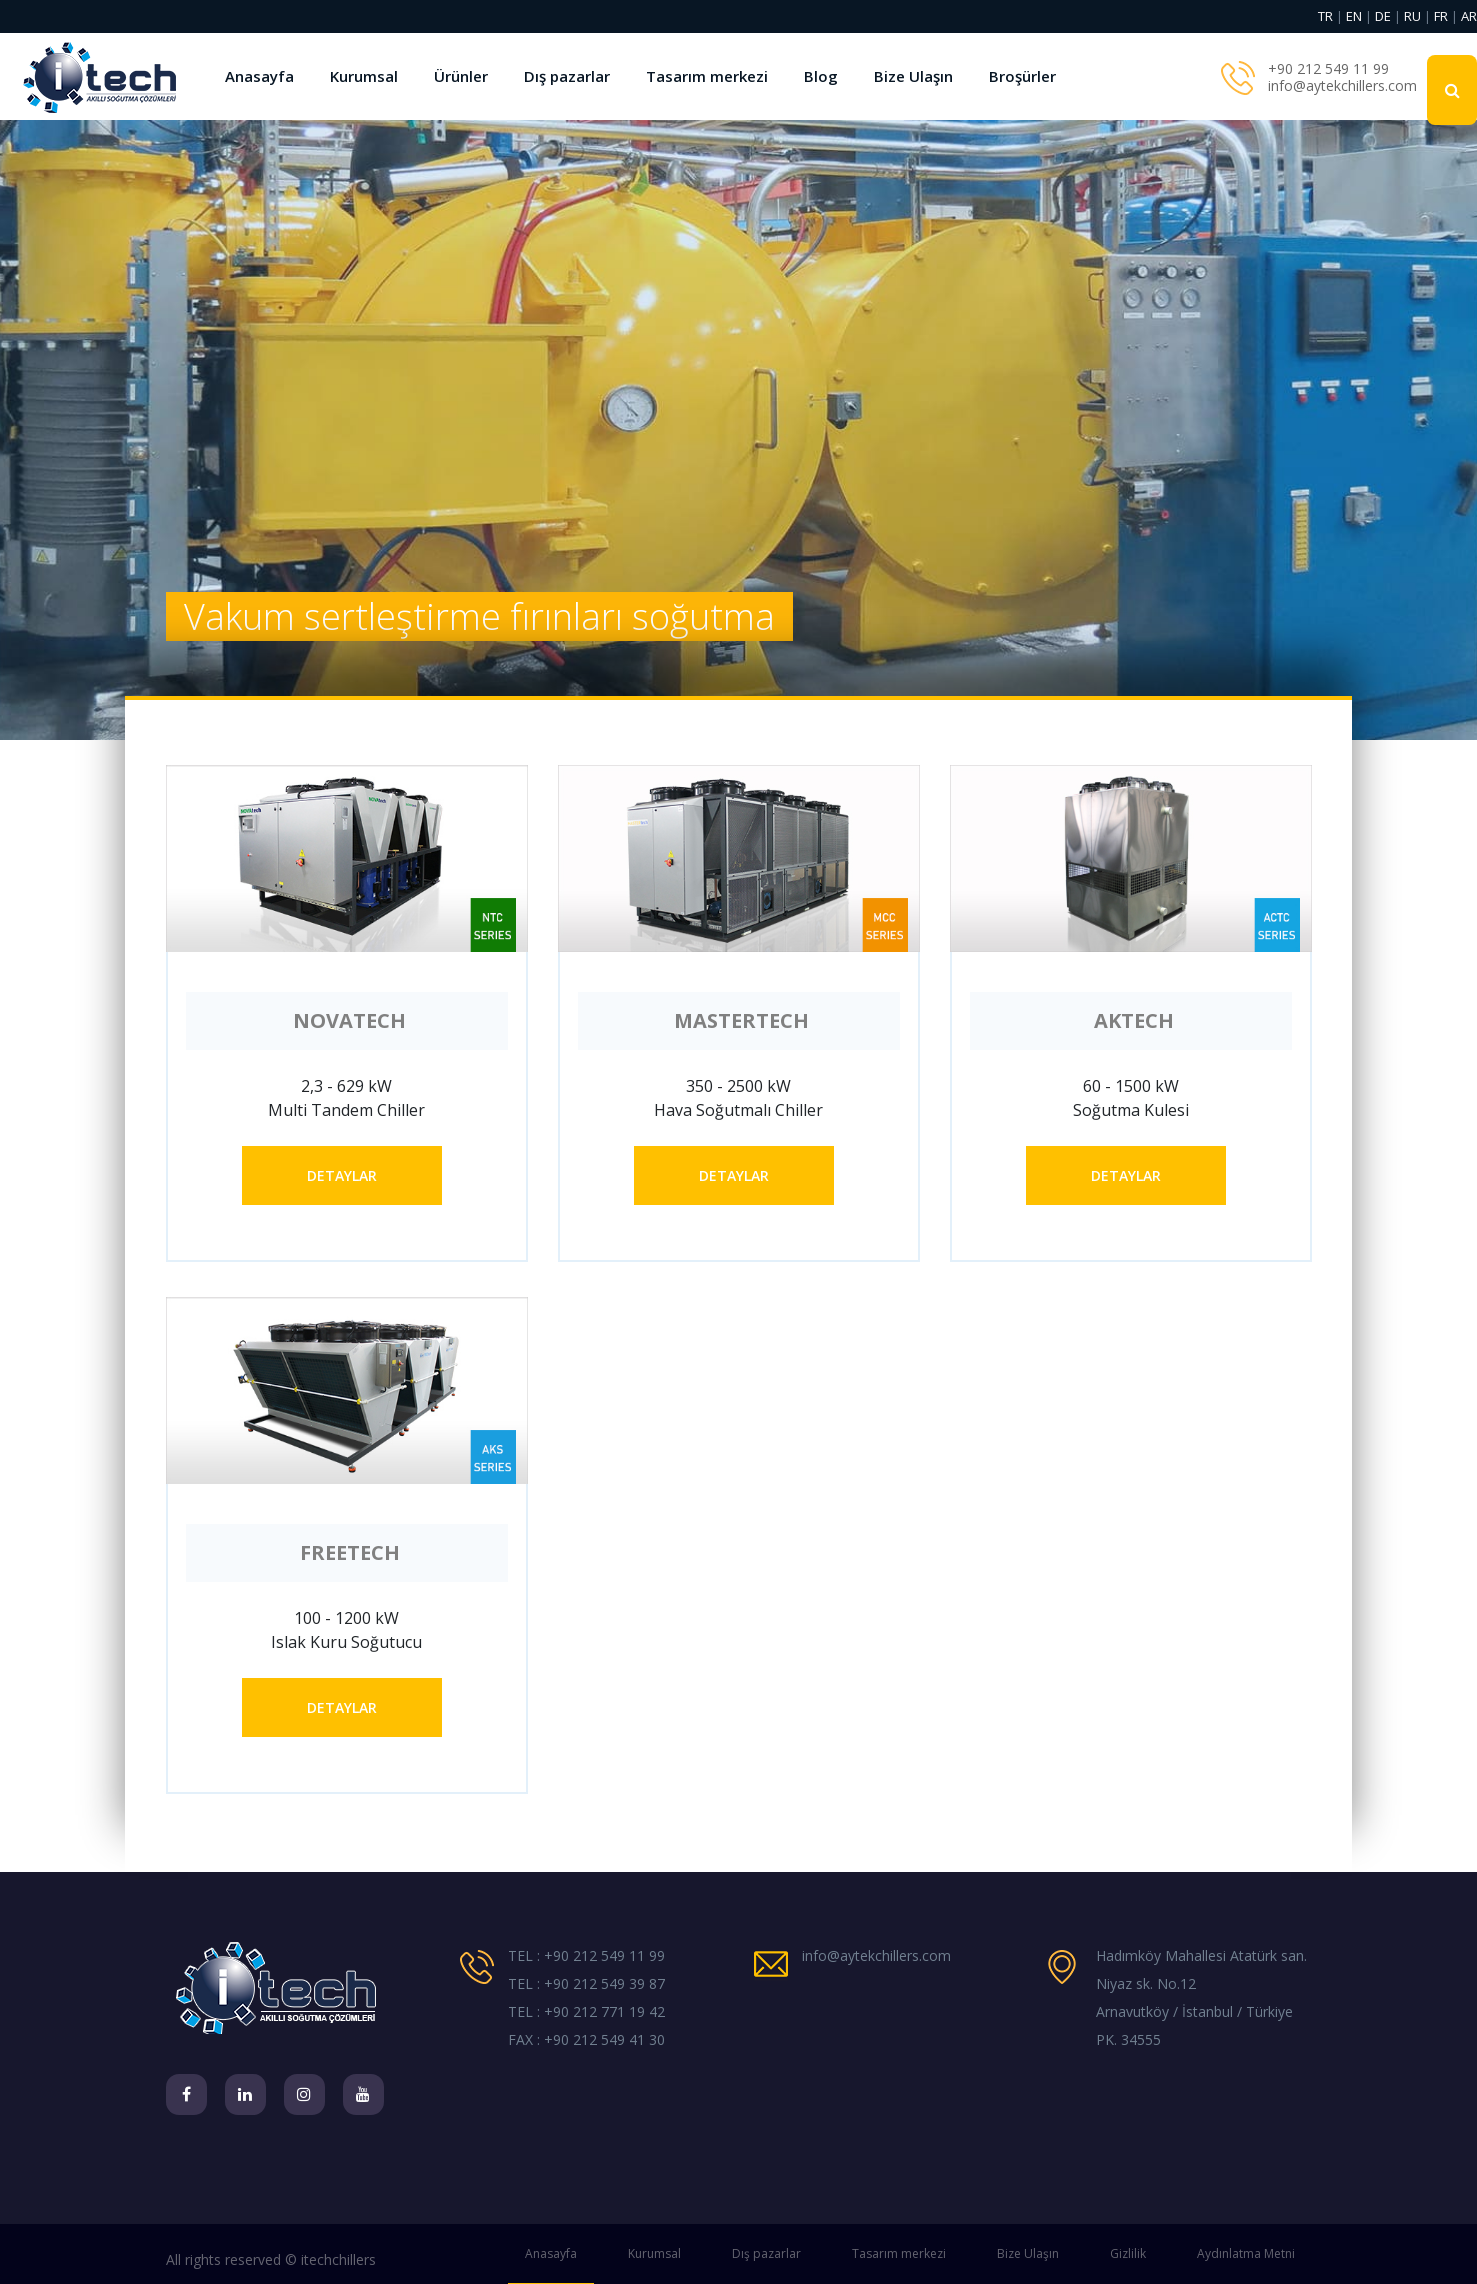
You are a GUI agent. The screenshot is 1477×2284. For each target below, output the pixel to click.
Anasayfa (259, 76)
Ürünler (461, 76)
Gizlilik (1128, 2253)
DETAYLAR (342, 1175)
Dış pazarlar (567, 76)
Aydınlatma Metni (1246, 2253)
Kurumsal (364, 76)
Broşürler (1022, 76)
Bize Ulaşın (913, 76)
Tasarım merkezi (707, 76)
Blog (821, 76)
